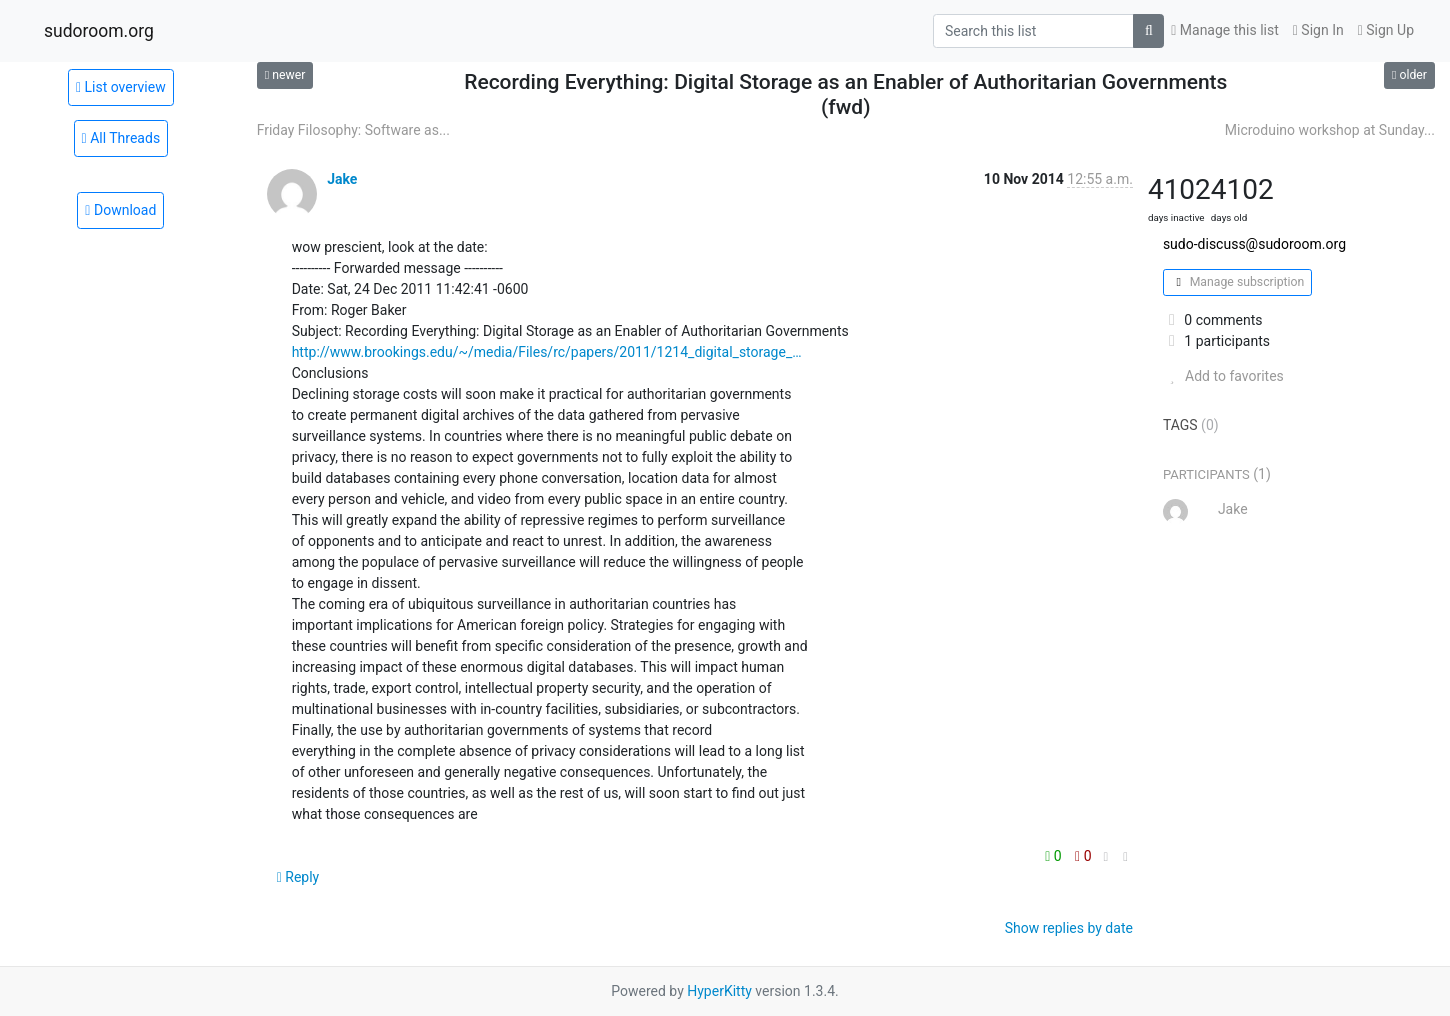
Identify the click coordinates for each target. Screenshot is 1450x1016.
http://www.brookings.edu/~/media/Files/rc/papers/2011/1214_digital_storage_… (547, 352)
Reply (298, 877)
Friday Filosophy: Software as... (353, 130)
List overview (121, 87)
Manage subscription (1237, 282)
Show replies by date (1069, 928)
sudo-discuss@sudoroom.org (1254, 244)
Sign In (1318, 30)
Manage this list (1225, 30)
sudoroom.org (99, 31)
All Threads (121, 138)
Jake (342, 179)
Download (120, 210)
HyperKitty (719, 991)
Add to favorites (1223, 376)
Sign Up (1386, 30)
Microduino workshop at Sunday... (1330, 130)
